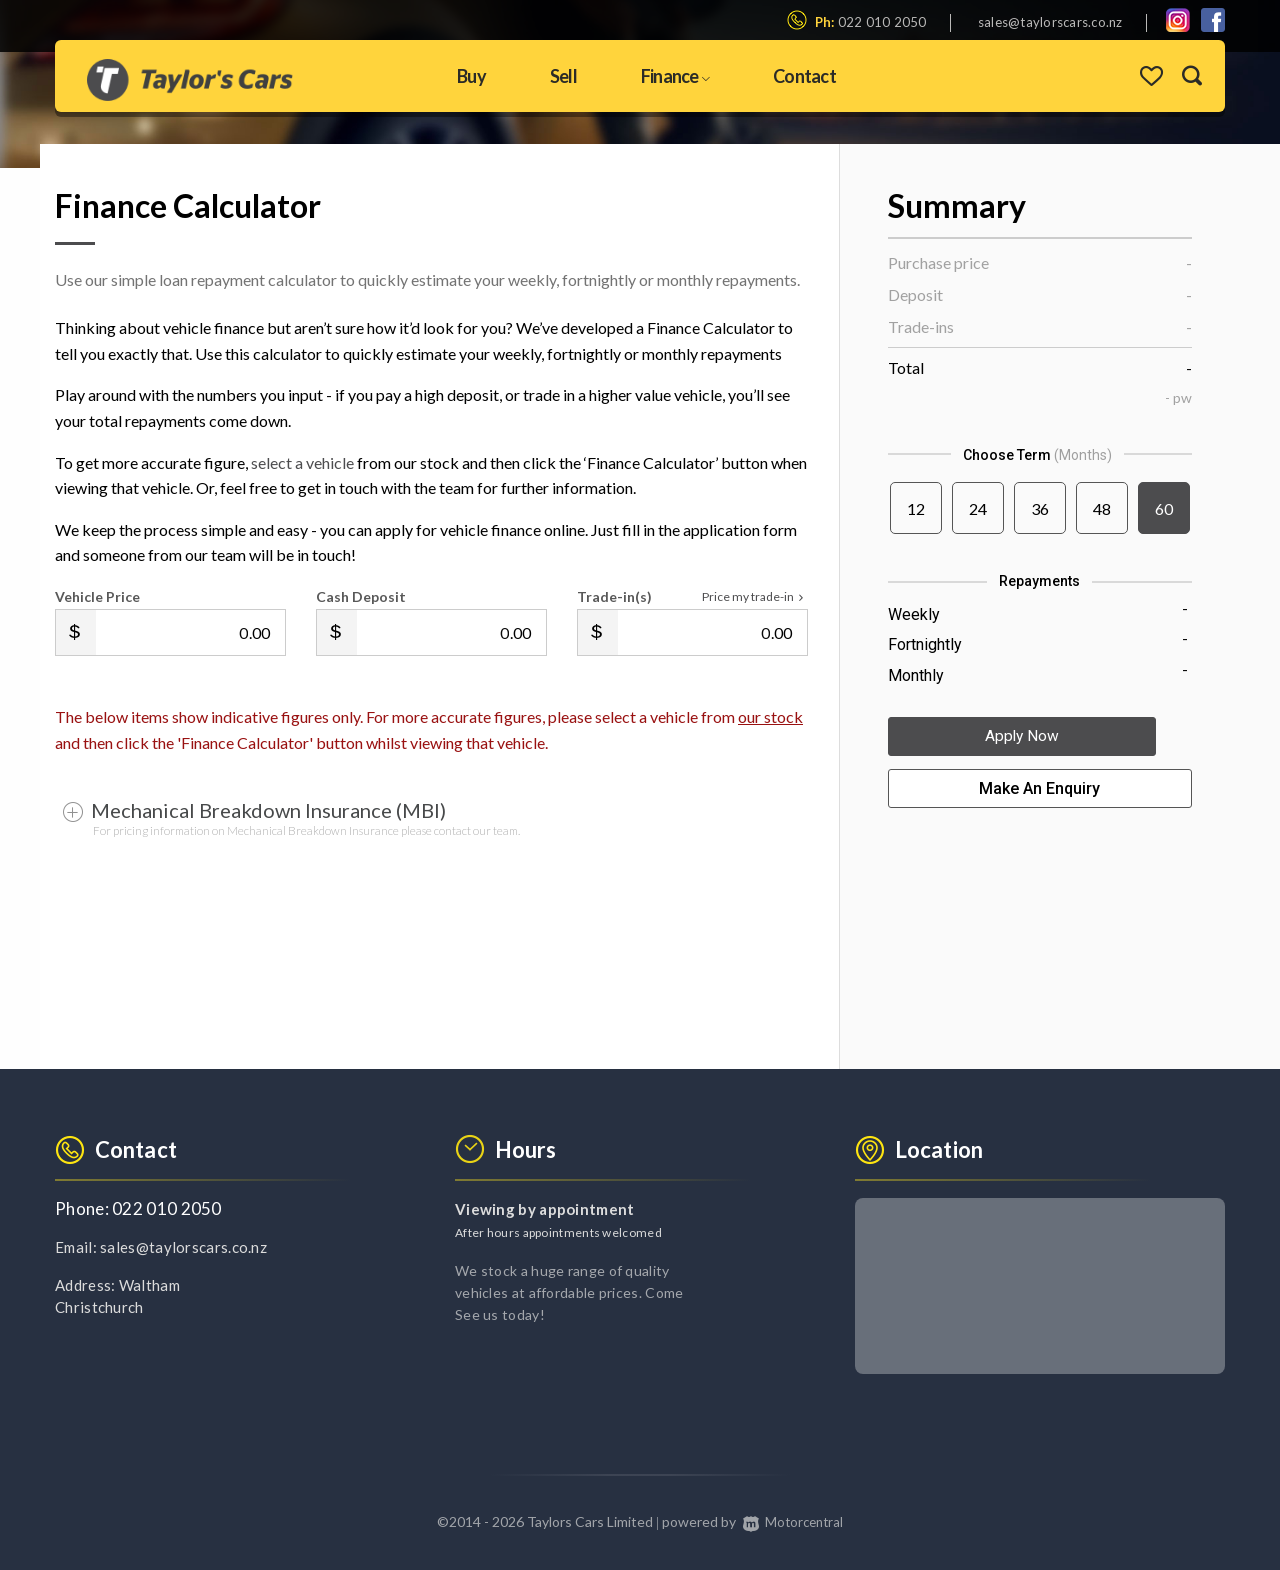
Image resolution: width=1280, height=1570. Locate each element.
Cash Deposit (361, 596)
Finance (675, 76)
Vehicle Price (97, 596)
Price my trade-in (755, 597)
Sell (563, 76)
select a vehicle (302, 462)
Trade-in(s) (614, 596)
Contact (804, 76)
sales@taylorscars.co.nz (1050, 22)
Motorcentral (792, 1521)
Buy (471, 76)
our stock (770, 716)
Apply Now (1040, 740)
